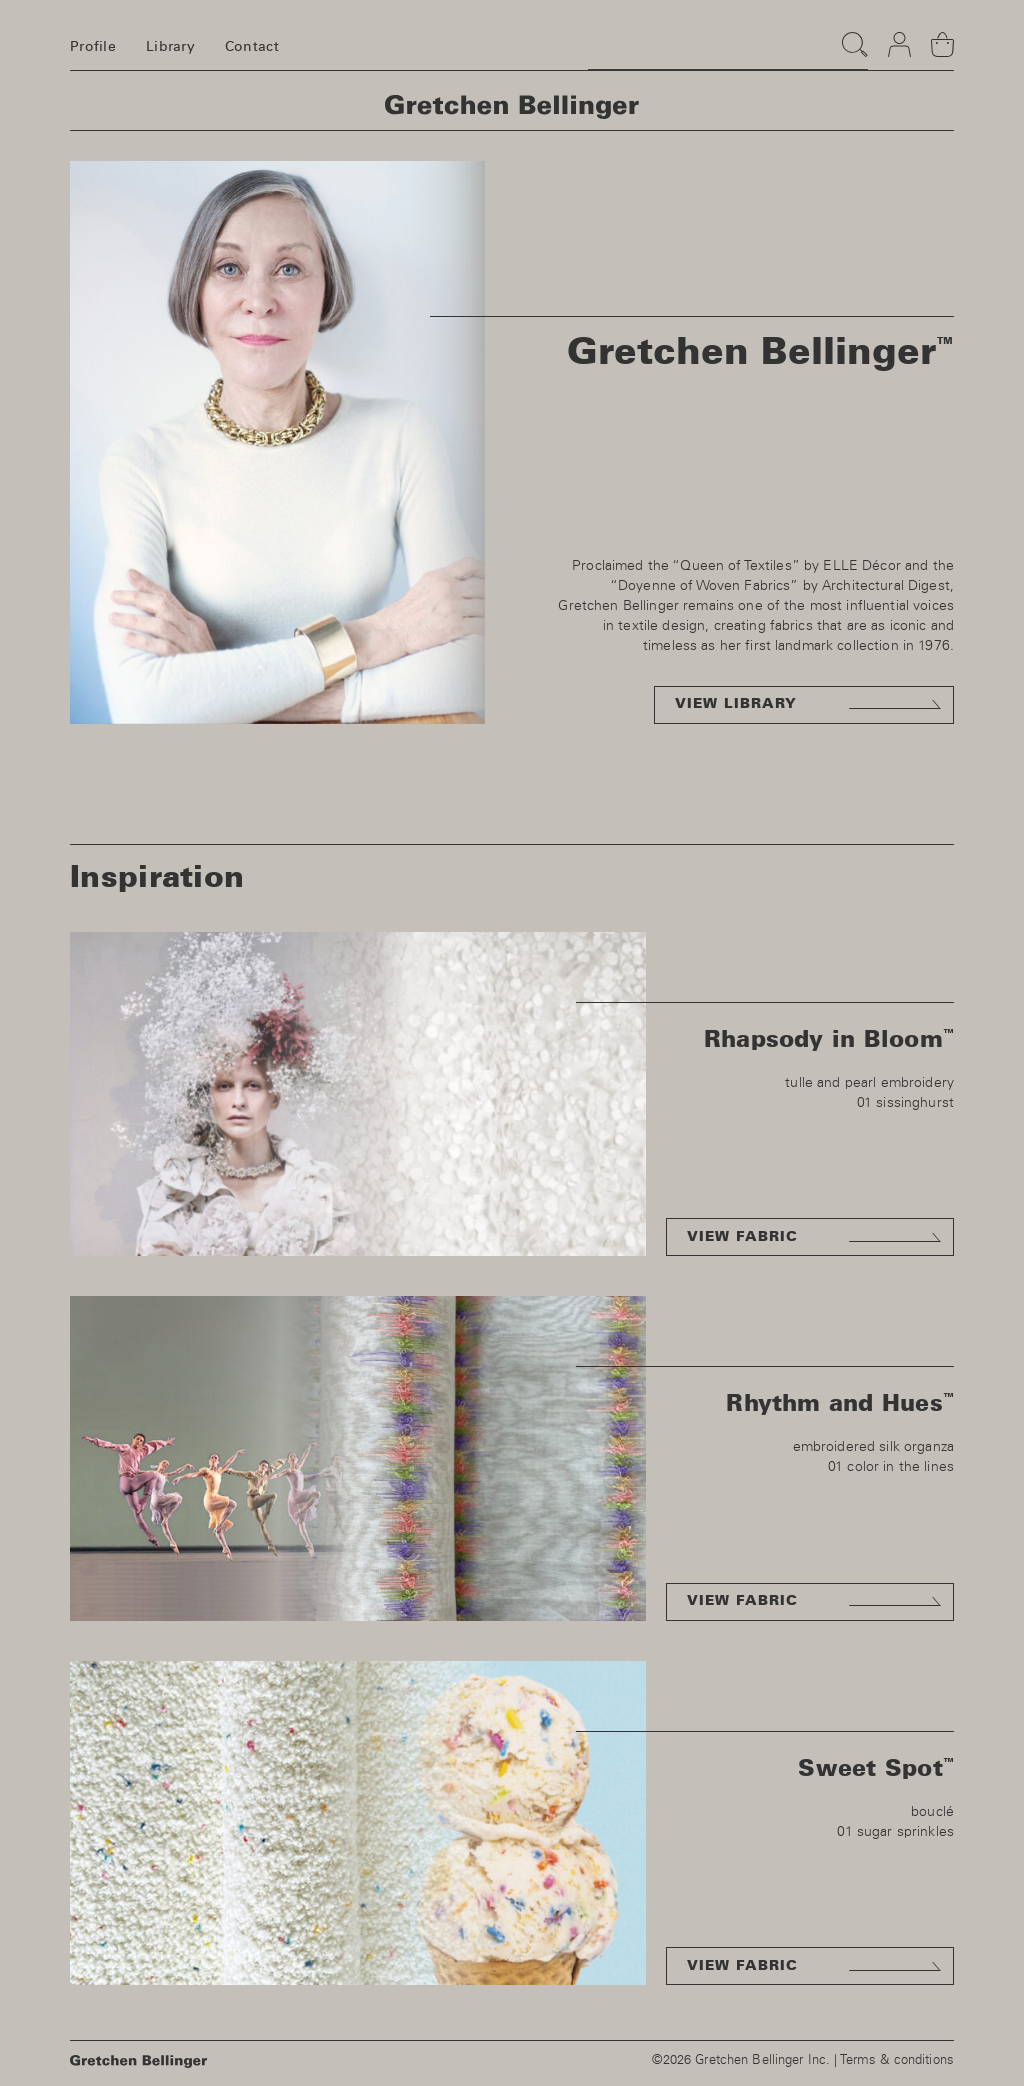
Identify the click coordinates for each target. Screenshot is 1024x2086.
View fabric (742, 1237)
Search (850, 35)
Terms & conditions (897, 2060)
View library (736, 704)
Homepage (512, 107)
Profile (93, 47)
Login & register (899, 36)
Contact (252, 47)
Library (170, 47)
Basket (942, 36)
